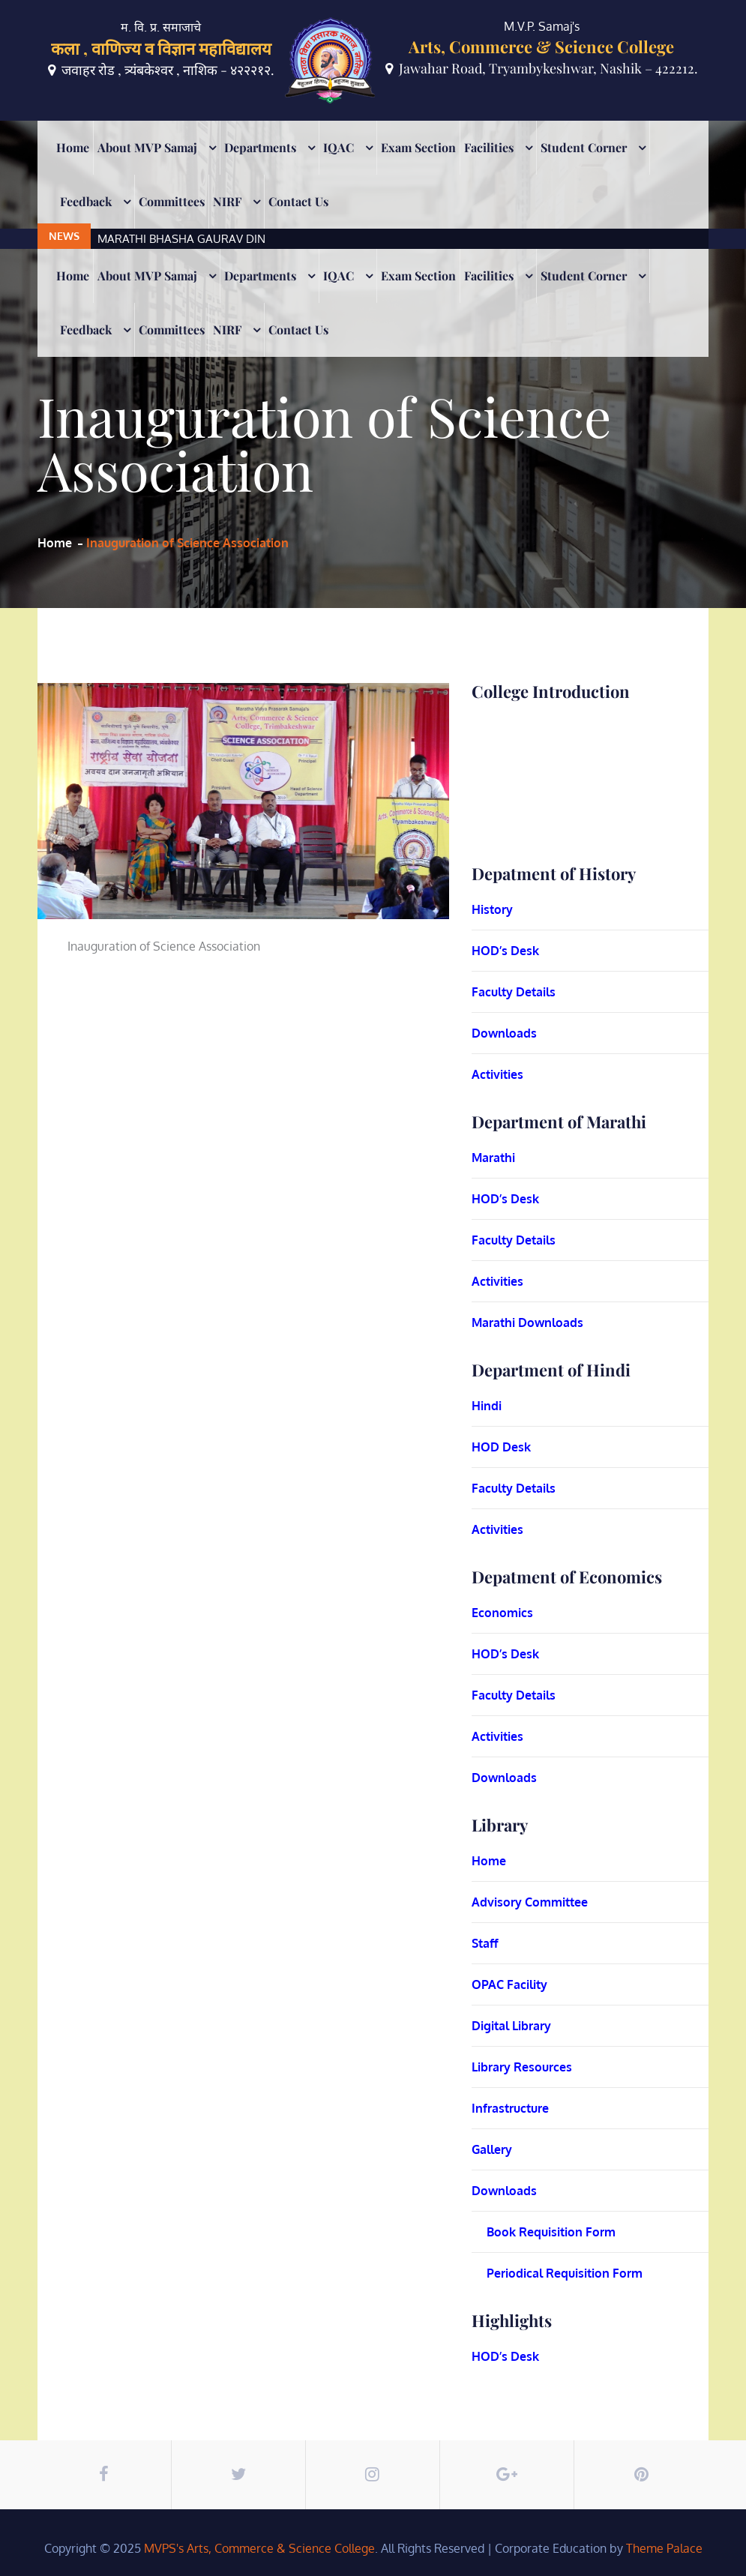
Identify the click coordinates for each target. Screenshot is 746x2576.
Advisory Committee (530, 1902)
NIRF (227, 221)
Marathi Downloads (527, 1322)
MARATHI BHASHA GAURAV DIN (181, 130)
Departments (260, 167)
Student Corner (584, 167)
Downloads (504, 1033)
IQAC (338, 167)
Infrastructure (510, 2108)
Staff (485, 1943)
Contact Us (298, 221)
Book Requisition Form (551, 2231)
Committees (172, 221)
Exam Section (418, 167)
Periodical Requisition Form (565, 2273)
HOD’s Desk (505, 950)
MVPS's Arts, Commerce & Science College (259, 2548)
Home (72, 167)
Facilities (489, 167)
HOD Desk (501, 1446)
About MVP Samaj (147, 167)
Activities (497, 1074)
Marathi (493, 1157)
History (492, 909)
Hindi (487, 1405)
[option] (326, 130)
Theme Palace (664, 2548)
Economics (502, 1612)
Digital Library (511, 2025)
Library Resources (522, 2066)
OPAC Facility (509, 1984)
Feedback (86, 221)
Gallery (492, 2149)
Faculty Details (514, 991)
